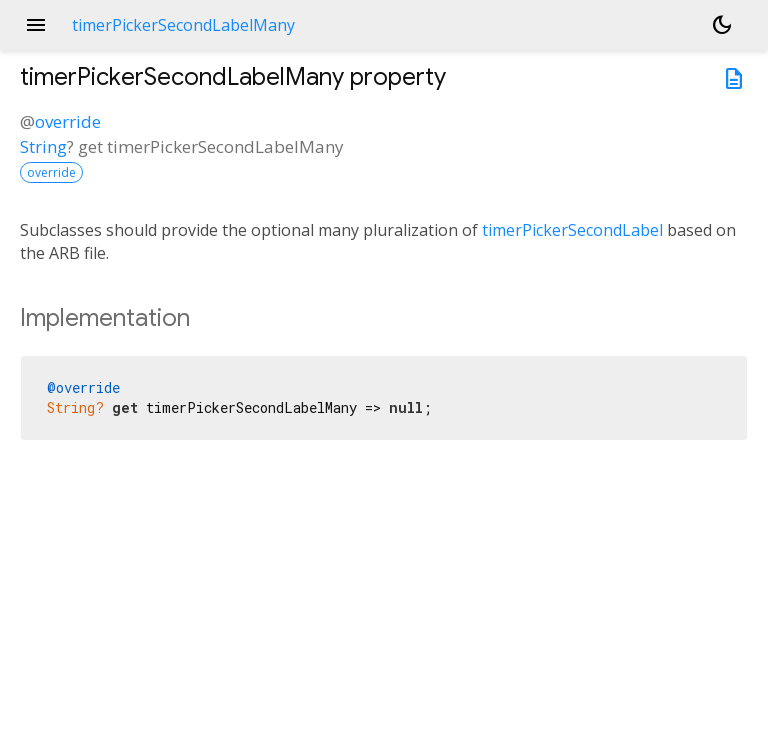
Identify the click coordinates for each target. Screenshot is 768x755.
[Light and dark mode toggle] (722, 25)
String (43, 146)
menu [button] (36, 25)
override (68, 121)
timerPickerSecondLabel (572, 230)
